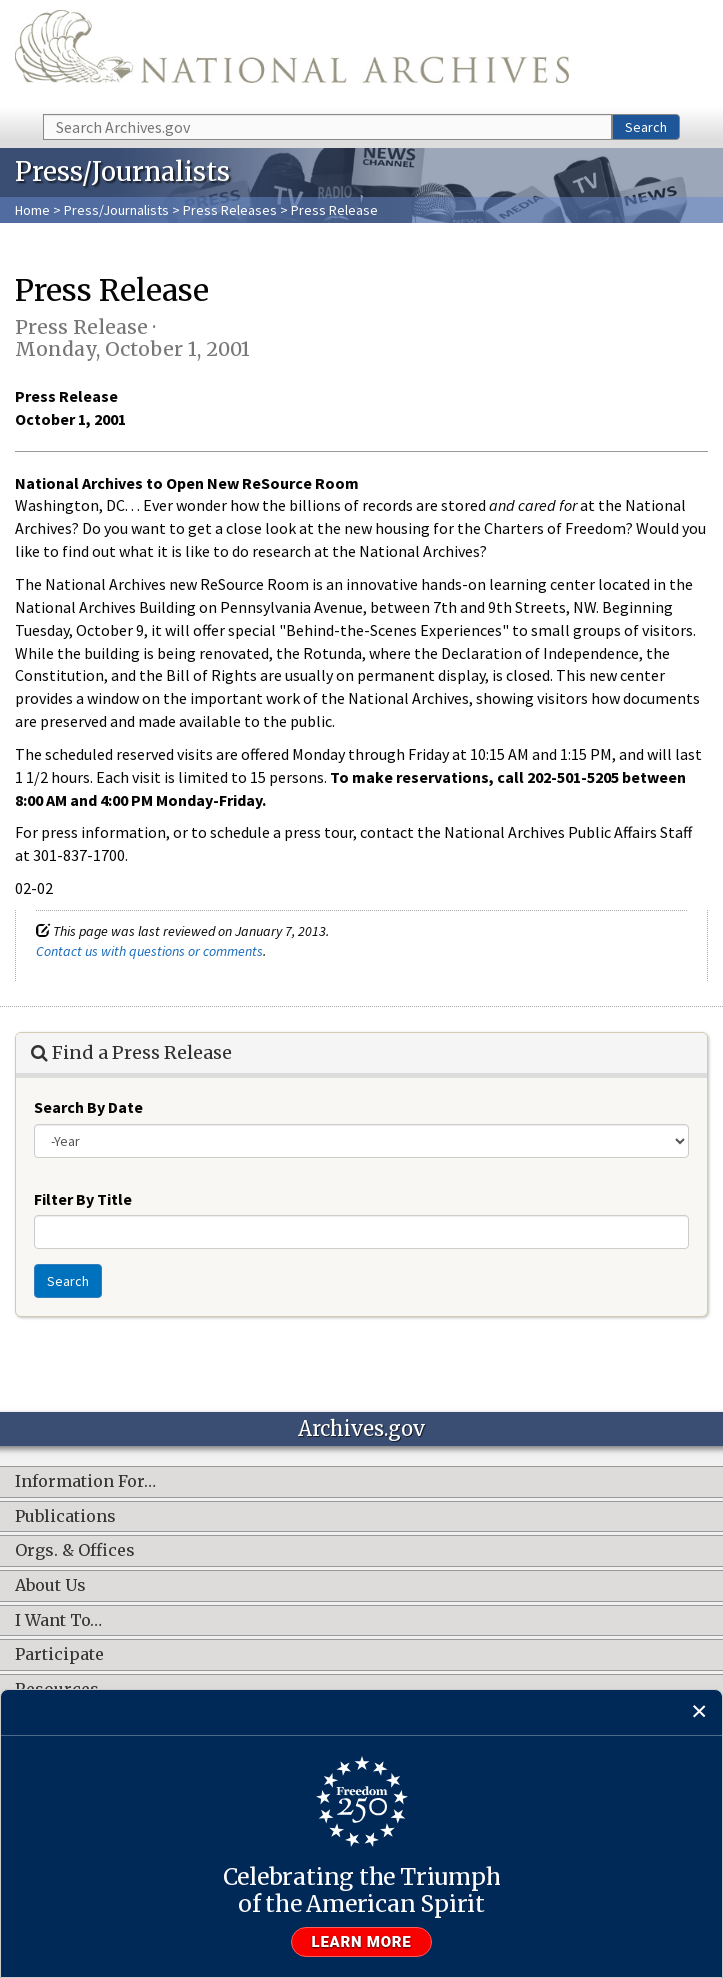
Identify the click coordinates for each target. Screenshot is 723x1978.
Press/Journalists (116, 210)
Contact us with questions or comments (149, 951)
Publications (65, 1517)
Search (646, 127)
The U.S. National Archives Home (292, 55)
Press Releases (230, 210)
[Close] (699, 1712)
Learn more (362, 1942)
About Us (50, 1586)
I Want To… (58, 1621)
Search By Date (88, 1107)
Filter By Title (83, 1199)
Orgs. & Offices (75, 1551)
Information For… (85, 1482)
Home (32, 210)
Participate (59, 1655)
